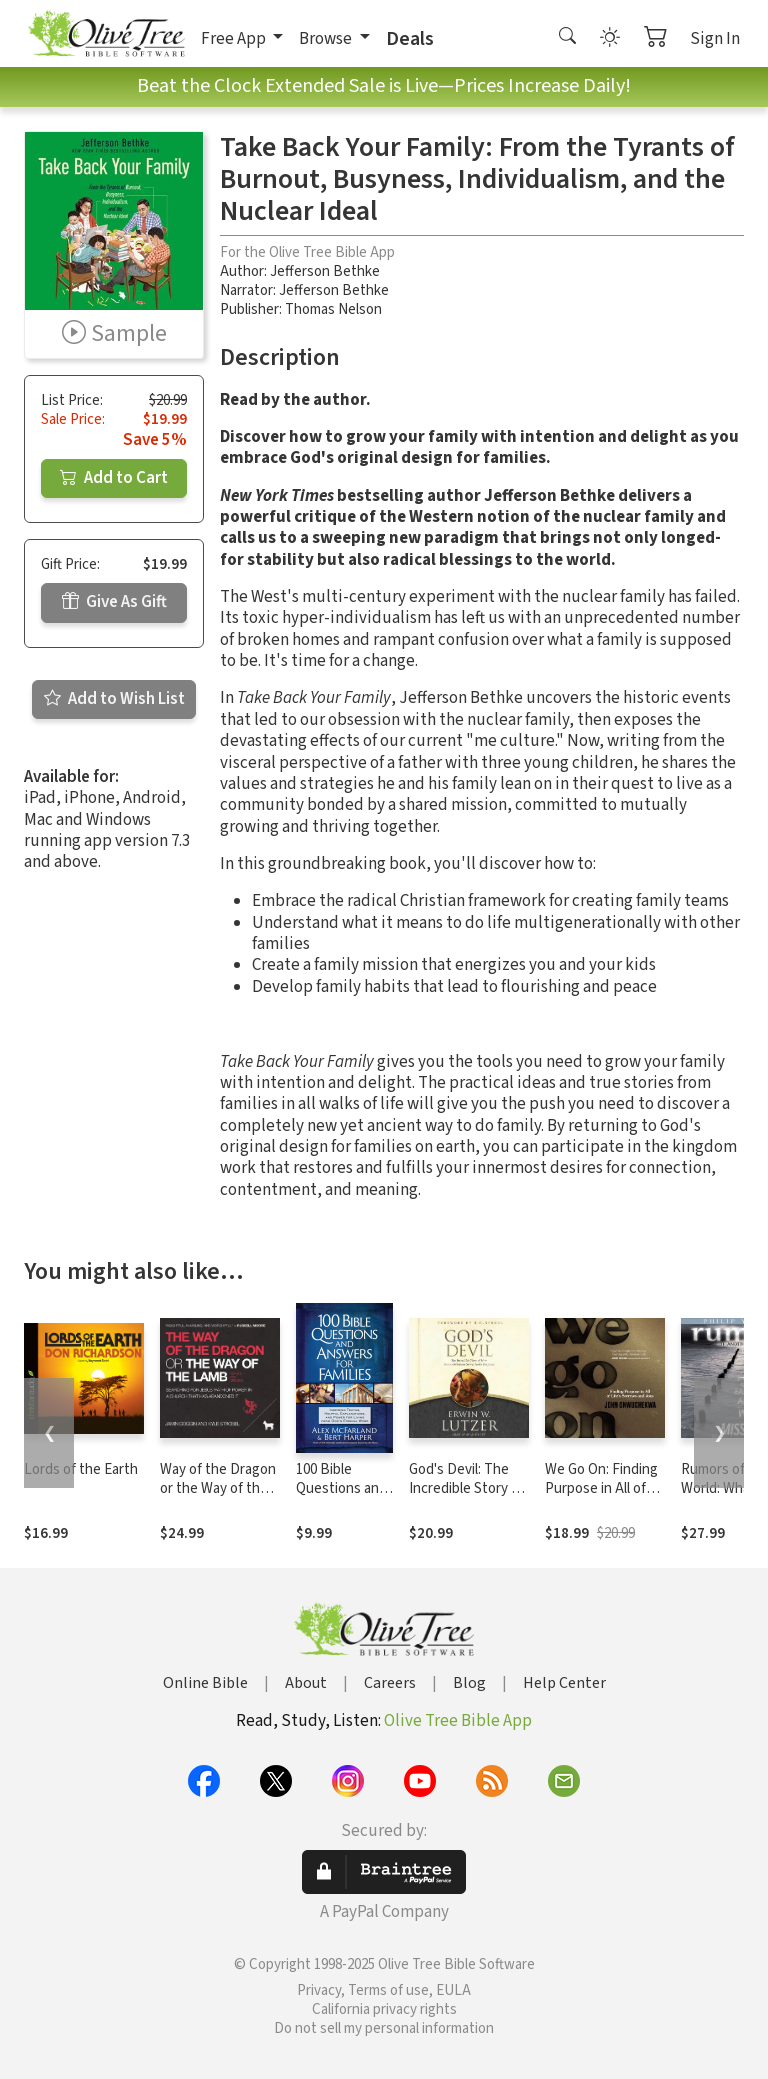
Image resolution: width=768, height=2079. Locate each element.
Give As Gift (114, 602)
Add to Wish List (114, 699)
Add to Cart (114, 478)
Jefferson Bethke (325, 271)
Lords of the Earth (81, 1469)
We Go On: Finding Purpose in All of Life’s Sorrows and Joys (603, 1498)
